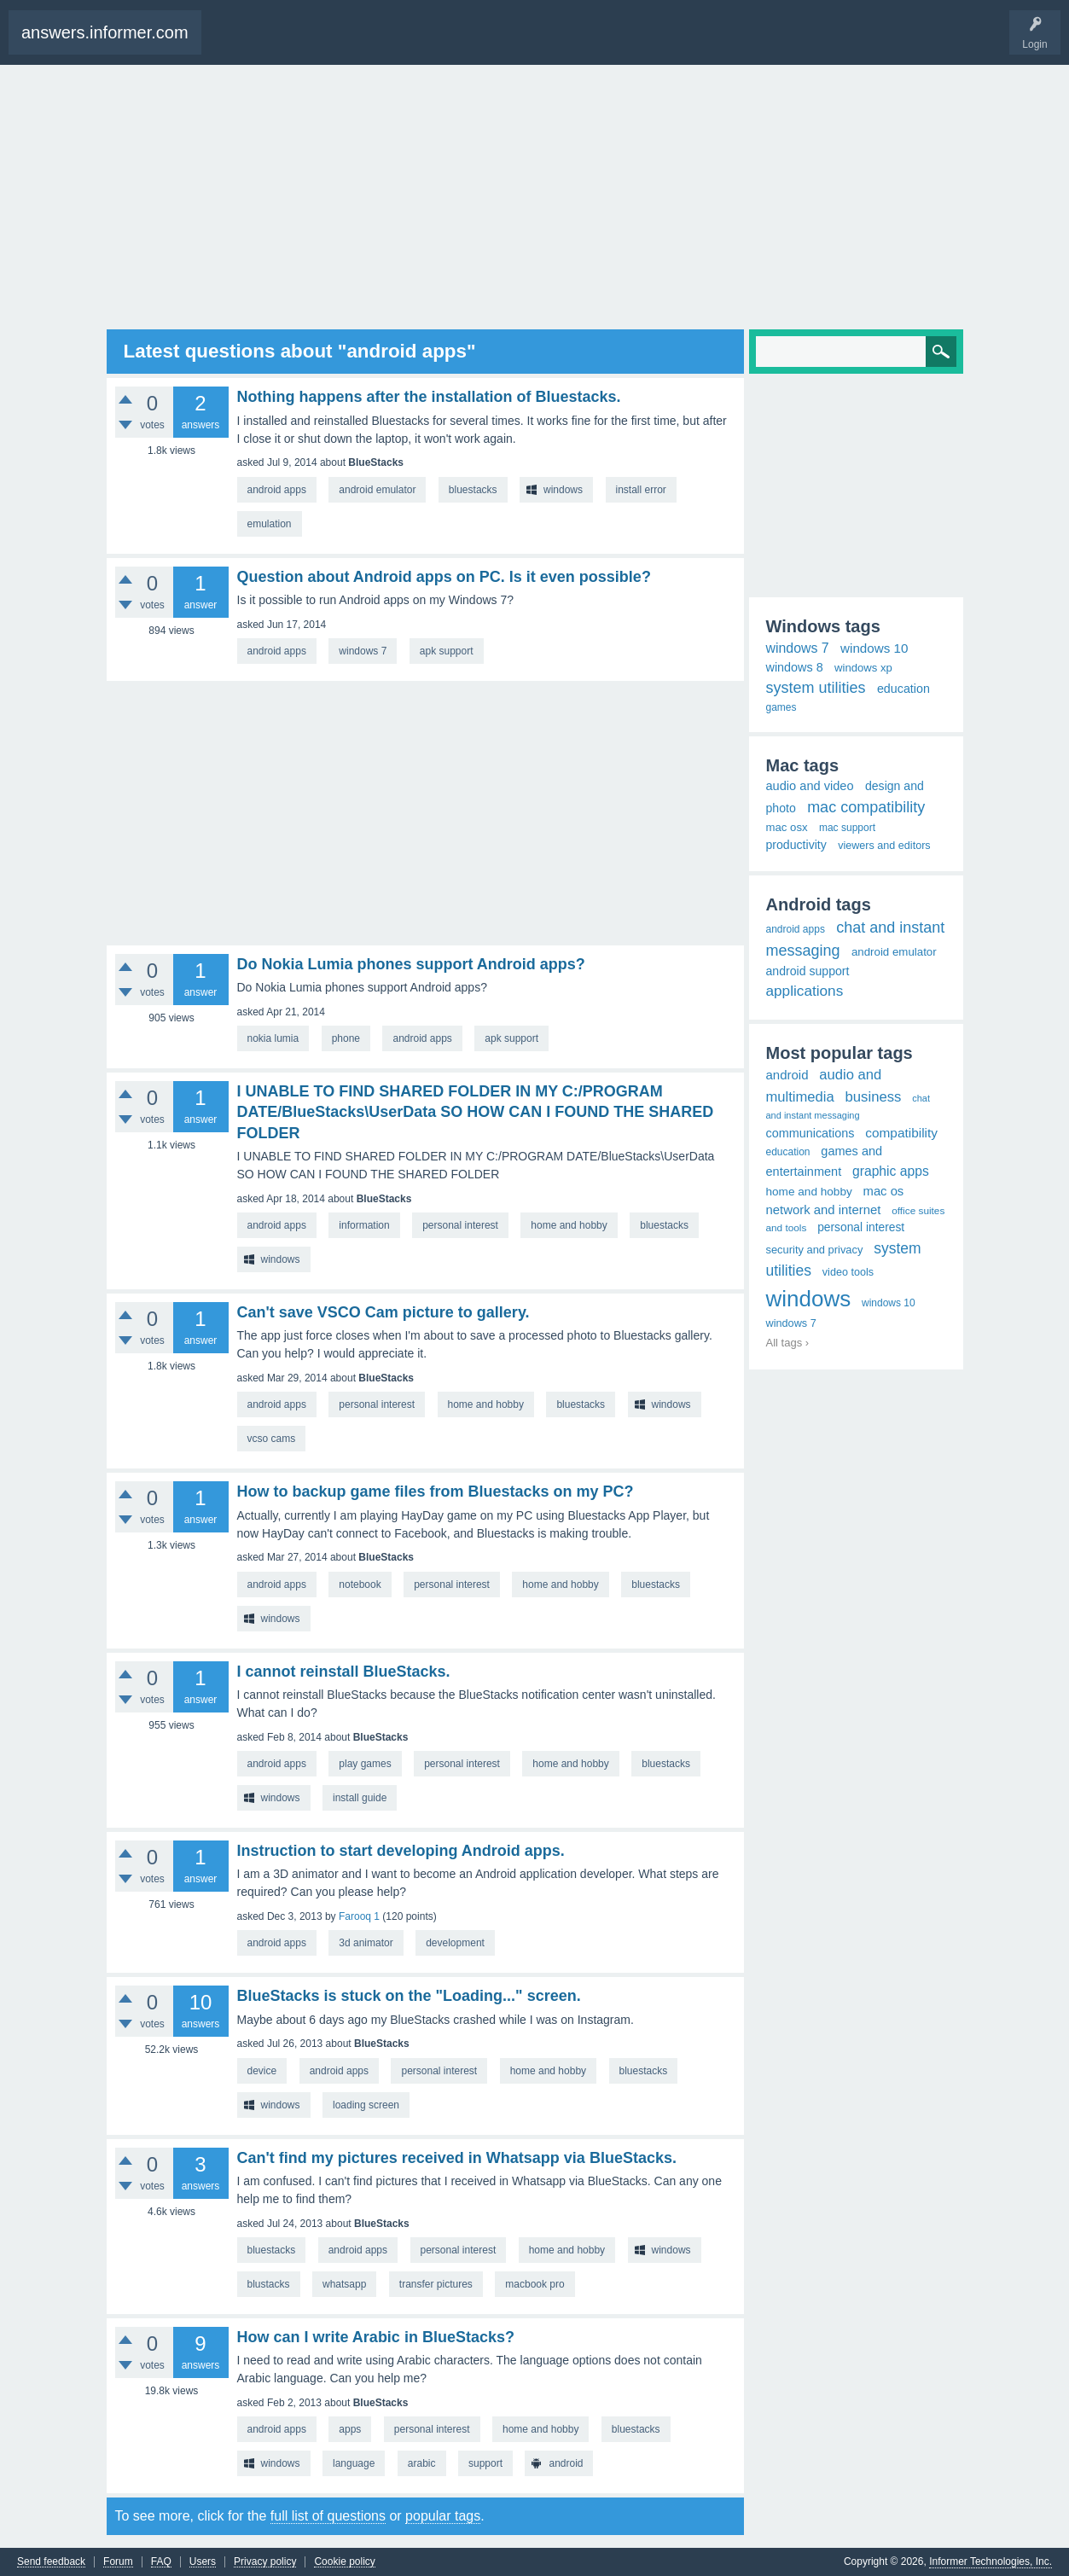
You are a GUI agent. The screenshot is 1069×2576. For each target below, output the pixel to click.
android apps (276, 490)
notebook (360, 1584)
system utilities (816, 687)
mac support (847, 828)
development (455, 1943)
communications (810, 1133)
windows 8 (794, 667)
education (903, 688)
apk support (446, 651)
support (485, 2463)
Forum (118, 2561)
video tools (848, 1272)
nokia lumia (273, 1038)
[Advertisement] (535, 197)
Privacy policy (265, 2561)
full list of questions (328, 2516)
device (262, 2071)
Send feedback (51, 2561)
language (354, 2463)
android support (808, 971)
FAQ (161, 2561)
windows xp (863, 667)
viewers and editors (884, 846)
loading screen (366, 2105)
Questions (240, 41)
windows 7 (362, 651)
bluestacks (473, 490)
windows (563, 490)
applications (805, 990)
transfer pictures (436, 2284)
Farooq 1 (359, 1916)
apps (350, 2429)
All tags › (788, 1342)
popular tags (442, 2516)
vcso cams (271, 1439)
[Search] (856, 351)
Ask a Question (302, 41)
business (873, 1097)
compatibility (901, 1132)
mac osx (787, 827)
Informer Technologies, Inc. (990, 2561)
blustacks (268, 2284)
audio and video (810, 786)
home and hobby (569, 1225)
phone (346, 1038)
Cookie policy (344, 2561)
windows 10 (874, 648)
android (566, 2463)
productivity (796, 845)
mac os (883, 1191)
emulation (269, 524)
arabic (422, 2463)
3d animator (365, 1943)
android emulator (377, 490)
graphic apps (890, 1171)
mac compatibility (866, 807)
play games (365, 1764)
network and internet (823, 1210)
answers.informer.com (105, 32)
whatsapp (344, 2284)
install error (641, 490)
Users (202, 2561)
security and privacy (814, 1249)
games (781, 707)
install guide (359, 1798)
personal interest (460, 1225)
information (364, 1225)
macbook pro (534, 2284)
